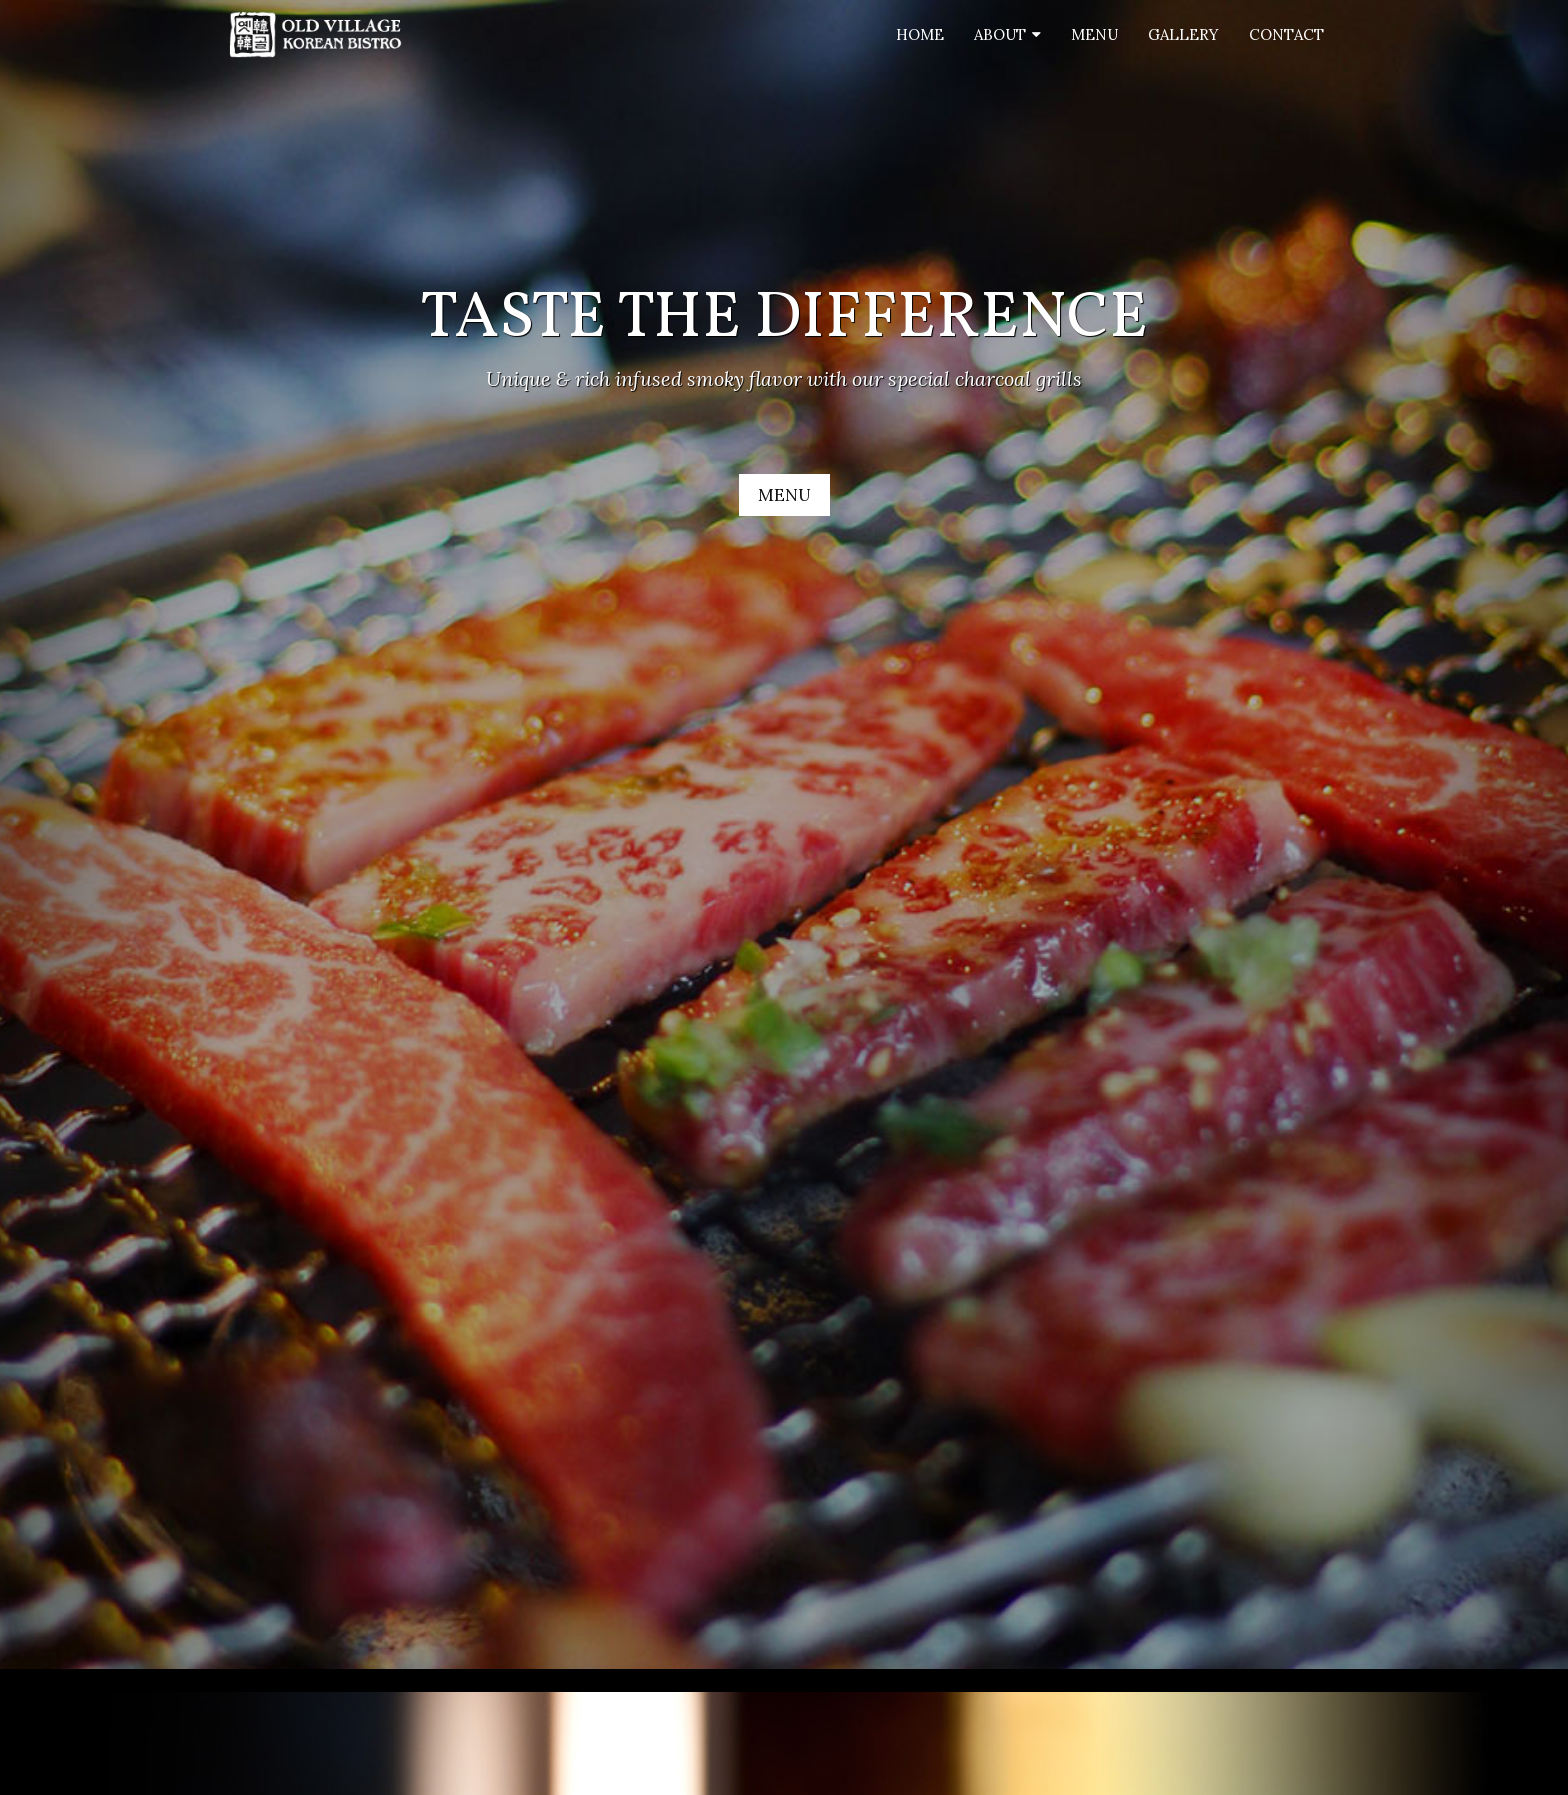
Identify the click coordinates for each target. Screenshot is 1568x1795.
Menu (1094, 34)
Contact (1286, 34)
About (1000, 34)
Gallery (1183, 34)
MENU (784, 495)
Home (920, 34)
